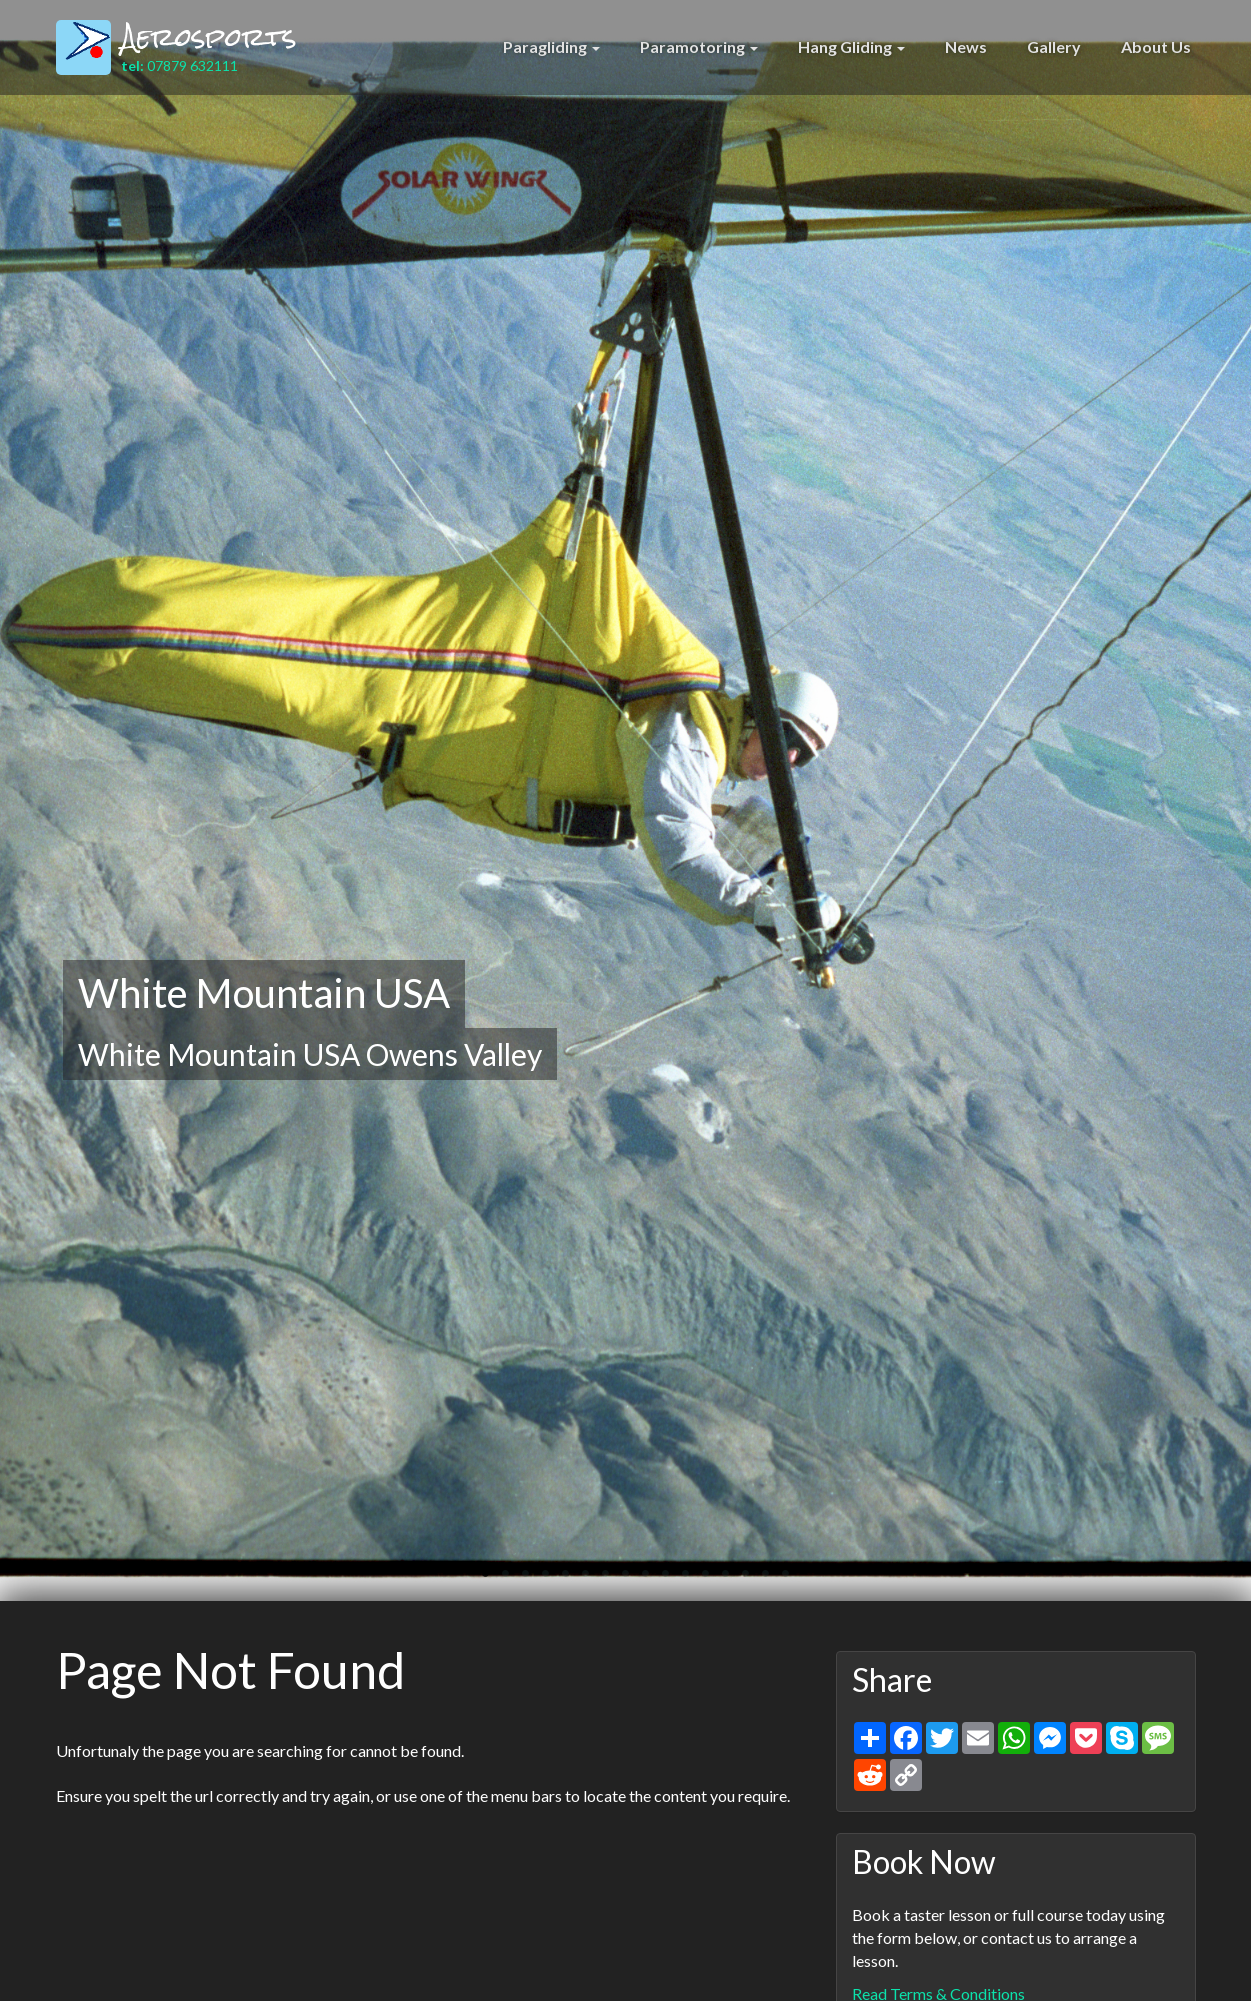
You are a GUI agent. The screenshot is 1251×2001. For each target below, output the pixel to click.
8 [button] (616, 1580)
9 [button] (636, 1580)
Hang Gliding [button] (851, 46)
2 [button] (496, 1580)
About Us (1156, 46)
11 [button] (676, 1580)
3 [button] (516, 1580)
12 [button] (696, 1580)
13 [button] (716, 1580)
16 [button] (776, 1580)
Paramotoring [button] (699, 46)
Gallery (1054, 46)
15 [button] (756, 1580)
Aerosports (209, 37)
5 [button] (556, 1580)
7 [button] (596, 1580)
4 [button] (536, 1580)
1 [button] (476, 1580)
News (966, 46)
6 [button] (576, 1580)
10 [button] (656, 1580)
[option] (625, 800)
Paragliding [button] (551, 46)
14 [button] (736, 1580)
